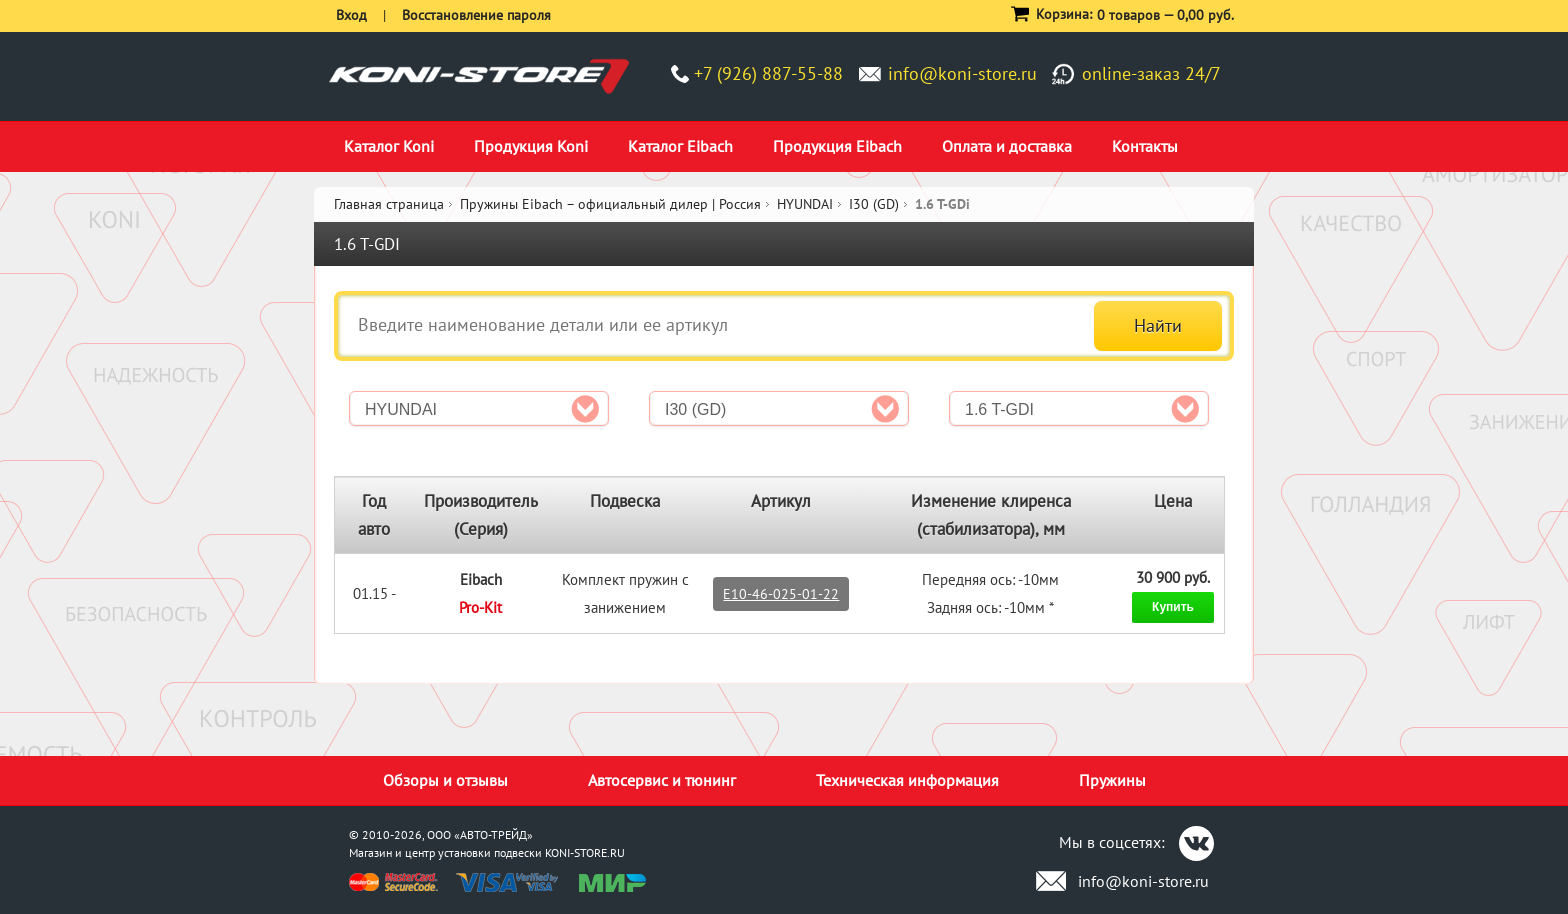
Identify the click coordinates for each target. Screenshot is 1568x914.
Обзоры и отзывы (445, 780)
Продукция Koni (531, 146)
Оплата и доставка (1007, 146)
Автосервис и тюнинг (662, 780)
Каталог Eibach (680, 146)
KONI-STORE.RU (585, 852)
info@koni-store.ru (962, 73)
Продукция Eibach (837, 146)
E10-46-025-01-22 (781, 594)
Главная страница (389, 204)
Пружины (1112, 780)
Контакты (1145, 146)
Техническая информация (907, 780)
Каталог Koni (389, 146)
